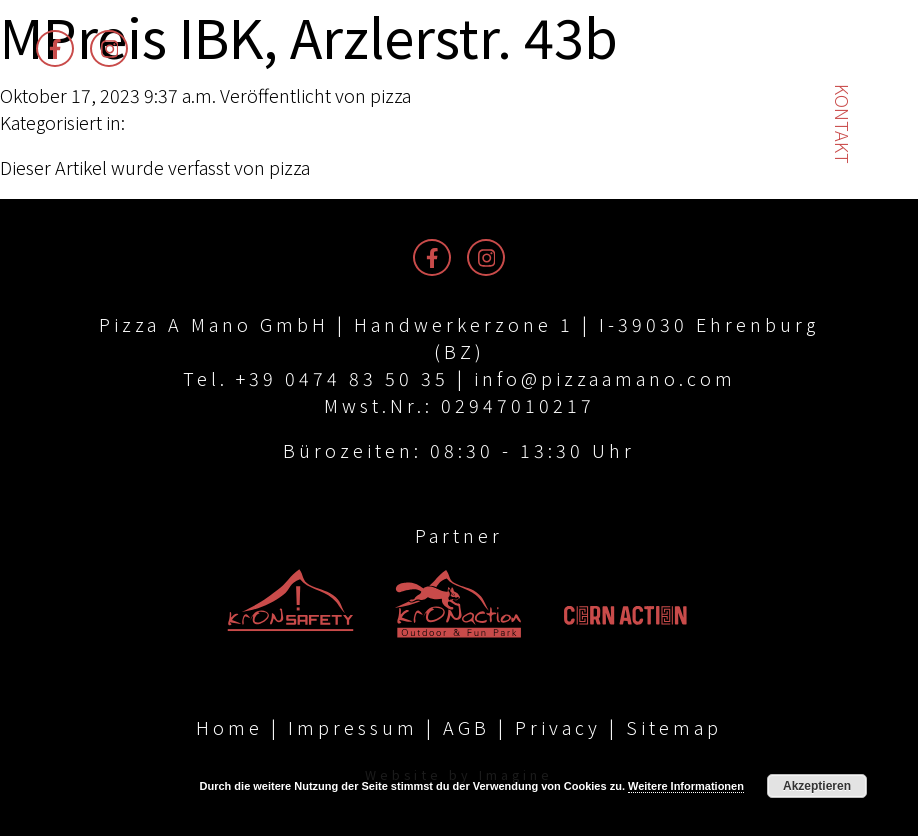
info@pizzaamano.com (605, 378)
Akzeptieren (817, 786)
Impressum (353, 727)
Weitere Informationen (686, 786)
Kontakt (843, 124)
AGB (466, 727)
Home (229, 727)
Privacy (558, 727)
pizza (390, 95)
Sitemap (674, 727)
